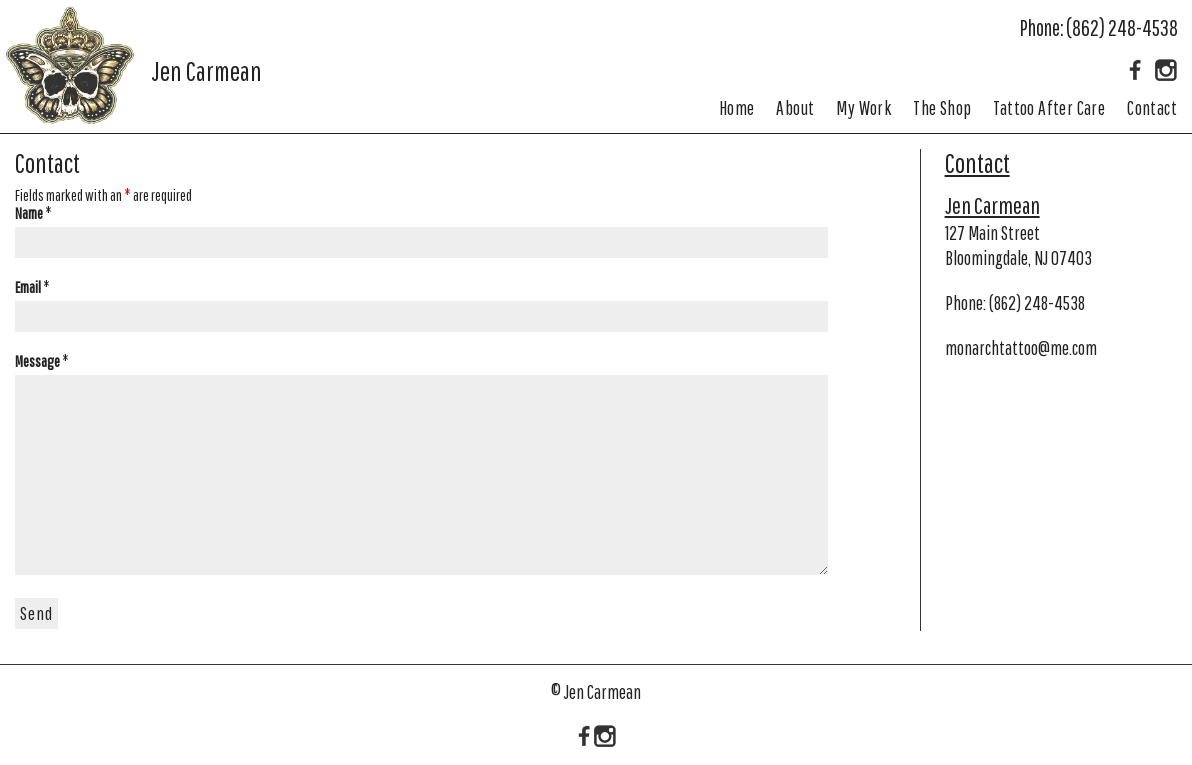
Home (737, 108)
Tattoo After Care (1049, 108)
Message (42, 361)
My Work (863, 108)
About (795, 108)
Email (32, 287)
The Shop (942, 108)
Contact (1152, 108)
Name (33, 213)
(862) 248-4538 (1122, 27)
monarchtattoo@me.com (1021, 348)
